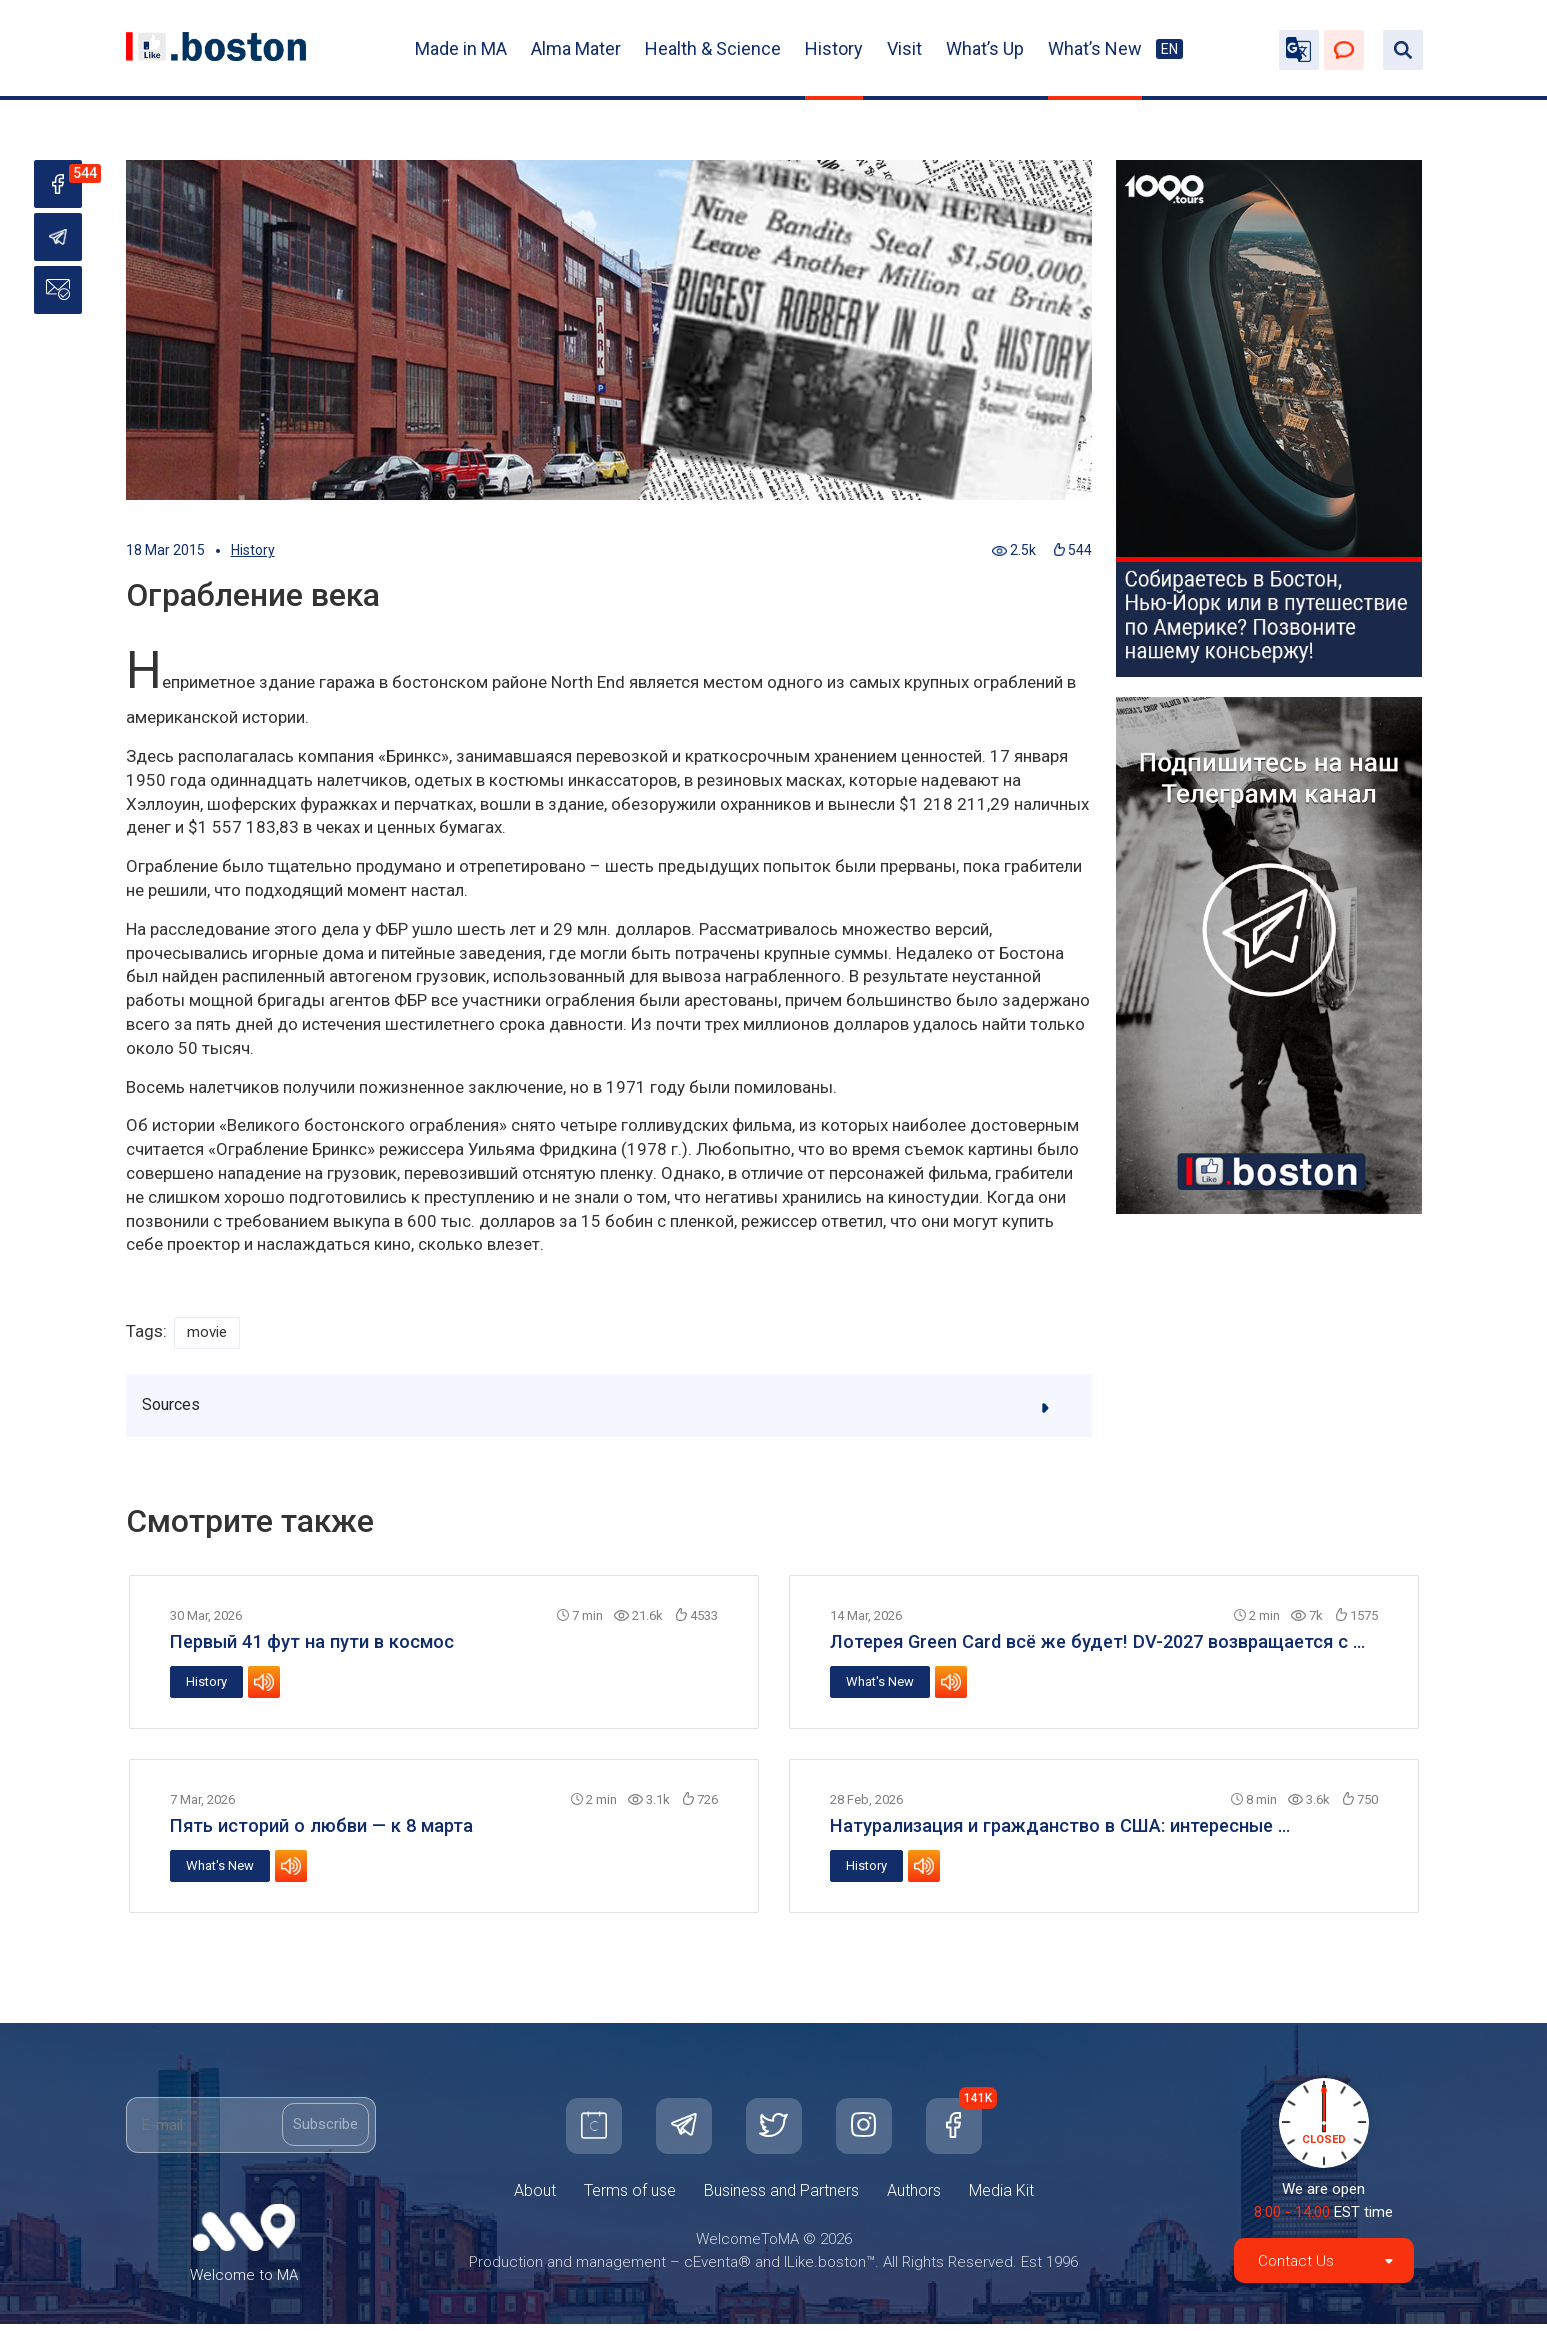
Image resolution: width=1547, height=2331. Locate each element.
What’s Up (985, 48)
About (535, 2197)
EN (1169, 49)
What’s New (1095, 48)
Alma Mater (576, 48)
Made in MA (461, 48)
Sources (610, 1411)
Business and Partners (781, 2197)
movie (210, 1333)
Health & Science (713, 48)
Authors (914, 2197)
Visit (904, 48)
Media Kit (1001, 2197)
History (834, 48)
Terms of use (630, 2197)
